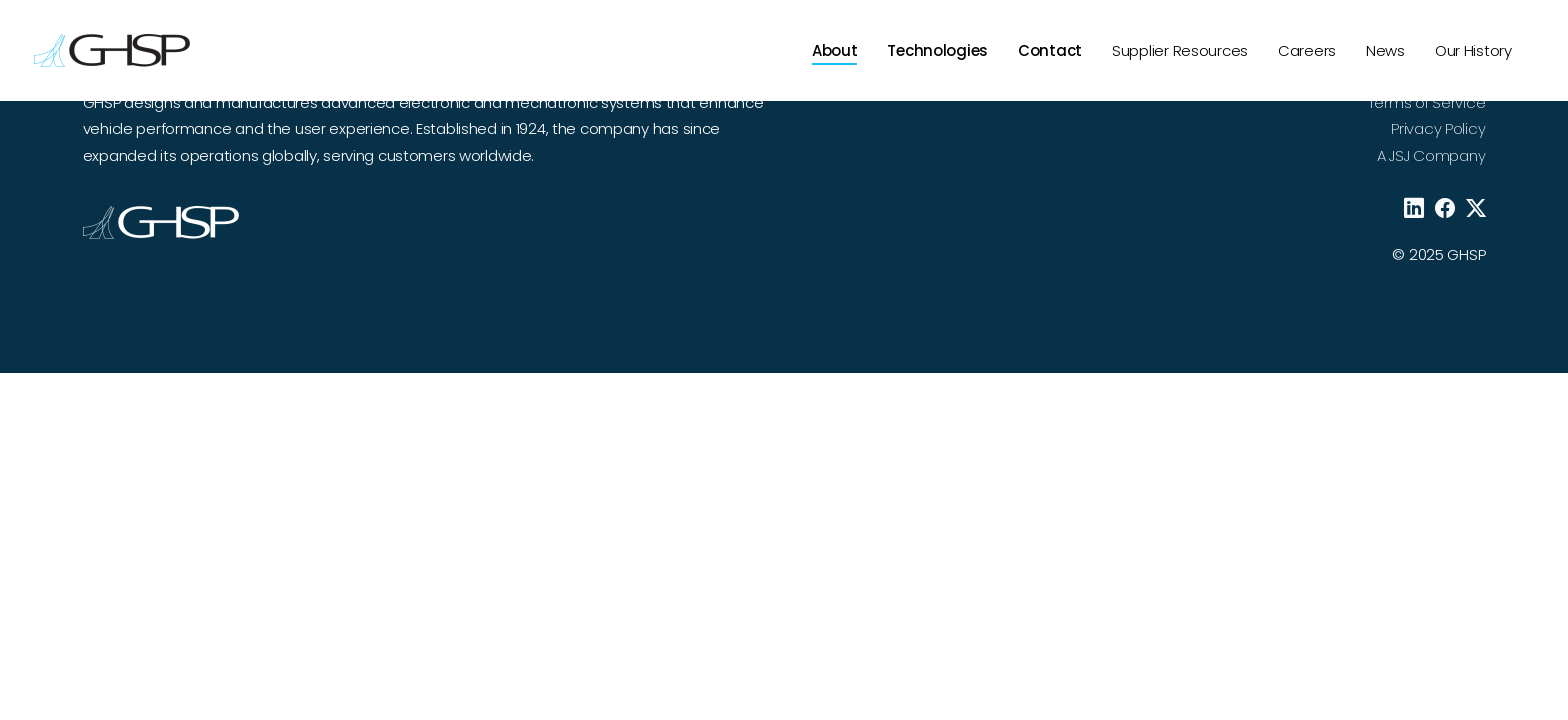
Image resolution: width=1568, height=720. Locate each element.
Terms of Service (1426, 102)
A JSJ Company (1431, 155)
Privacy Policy (1438, 128)
